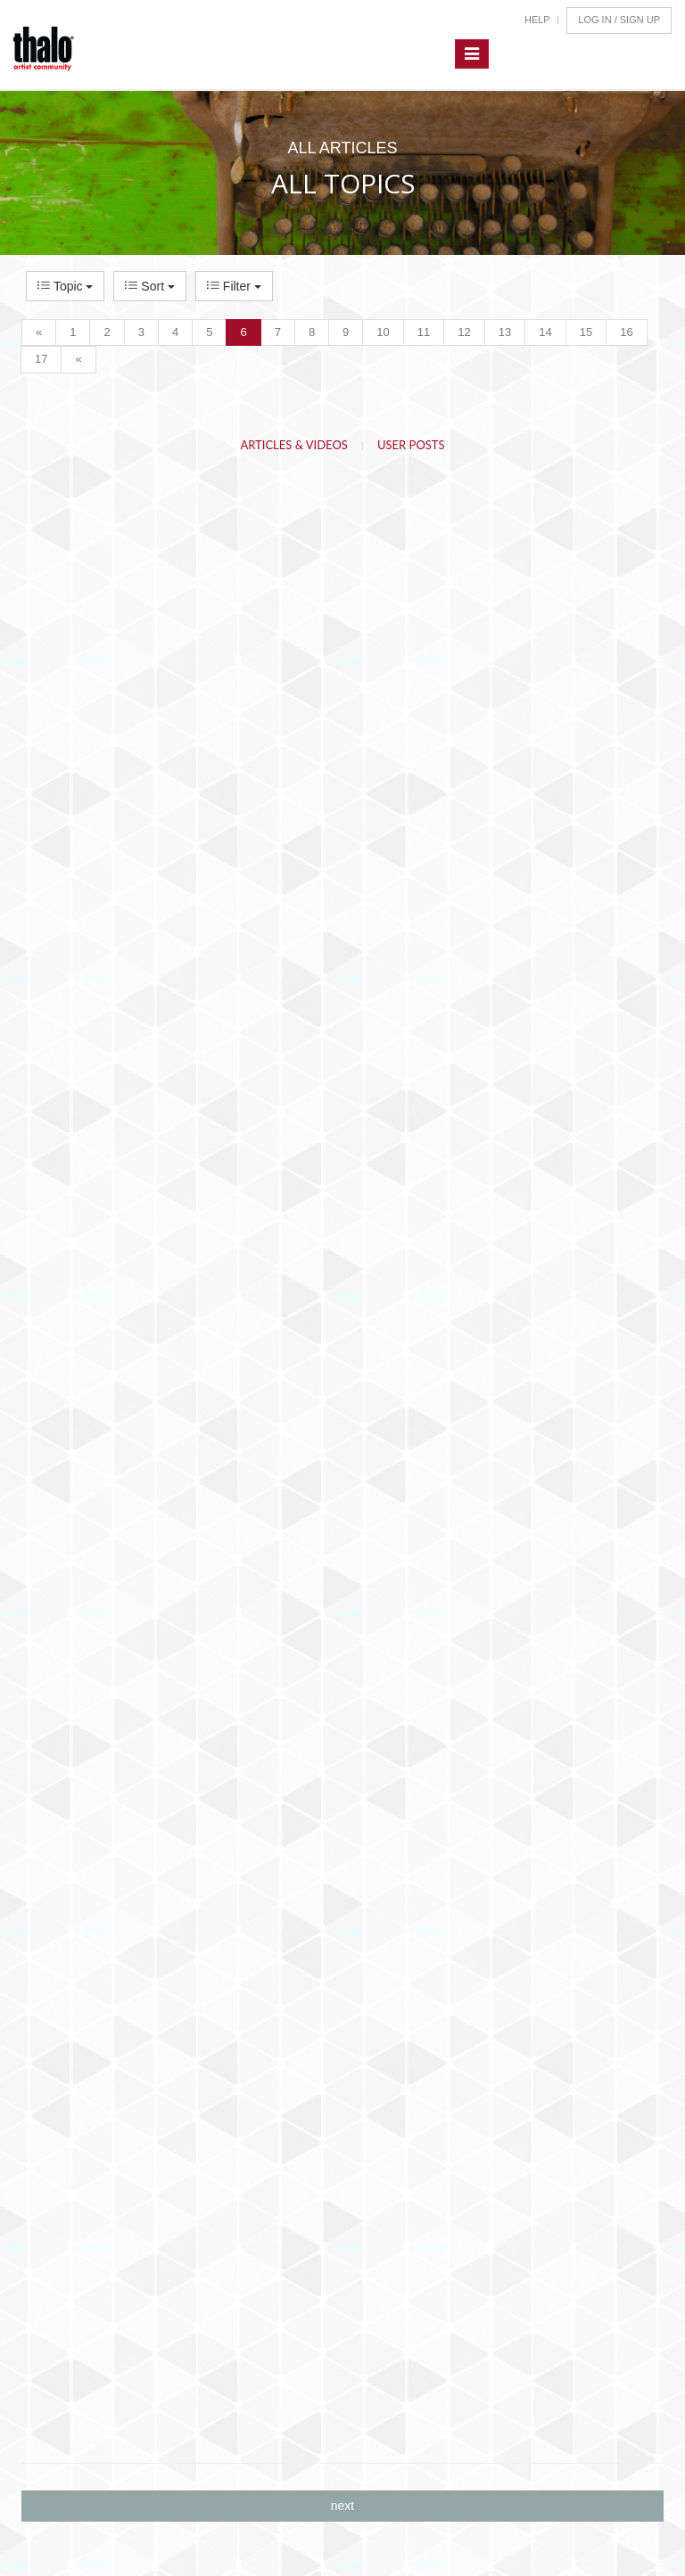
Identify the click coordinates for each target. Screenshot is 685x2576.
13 (505, 332)
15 (586, 332)
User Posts (411, 445)
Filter (234, 286)
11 (423, 332)
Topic (65, 286)
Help (537, 19)
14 (545, 332)
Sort (149, 286)
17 (41, 358)
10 (382, 332)
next (342, 2505)
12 (464, 332)
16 (626, 332)
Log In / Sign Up (619, 19)
